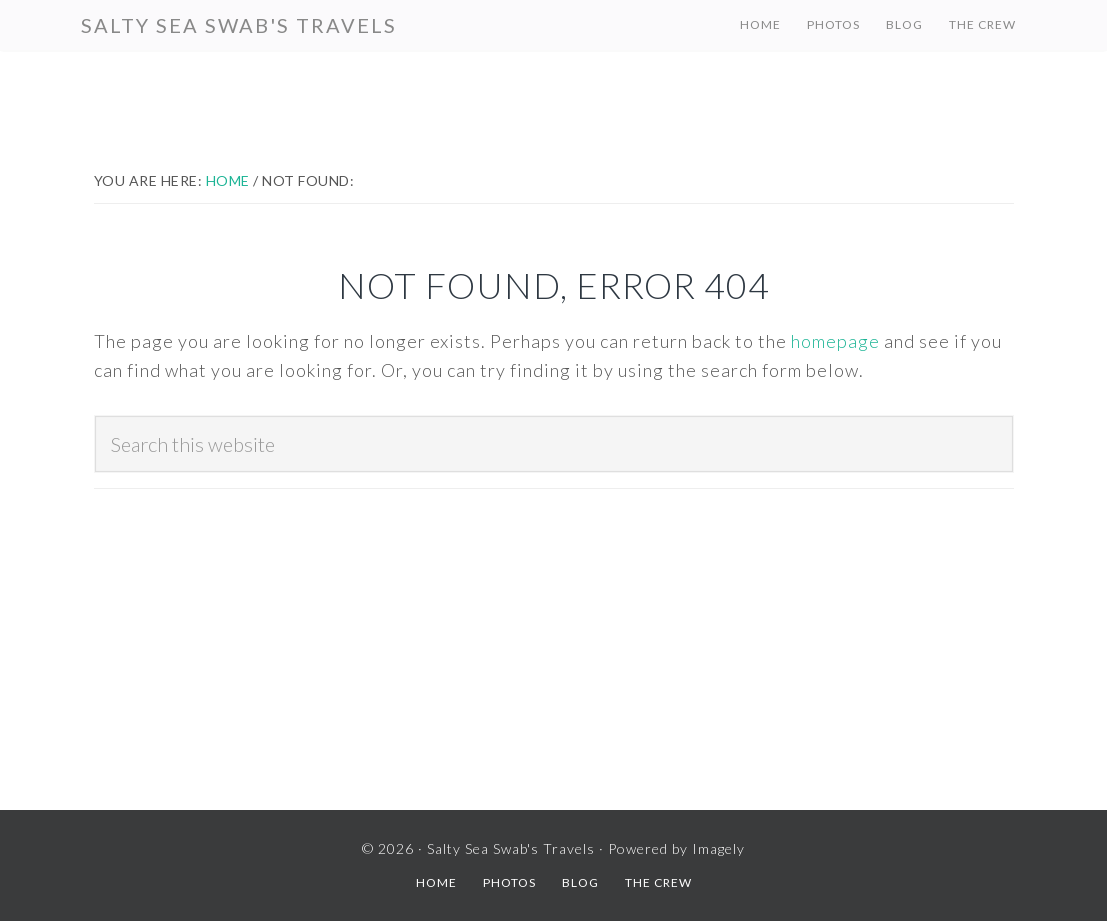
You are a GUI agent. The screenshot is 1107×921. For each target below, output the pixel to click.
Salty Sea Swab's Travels (239, 25)
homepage (835, 341)
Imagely (718, 848)
